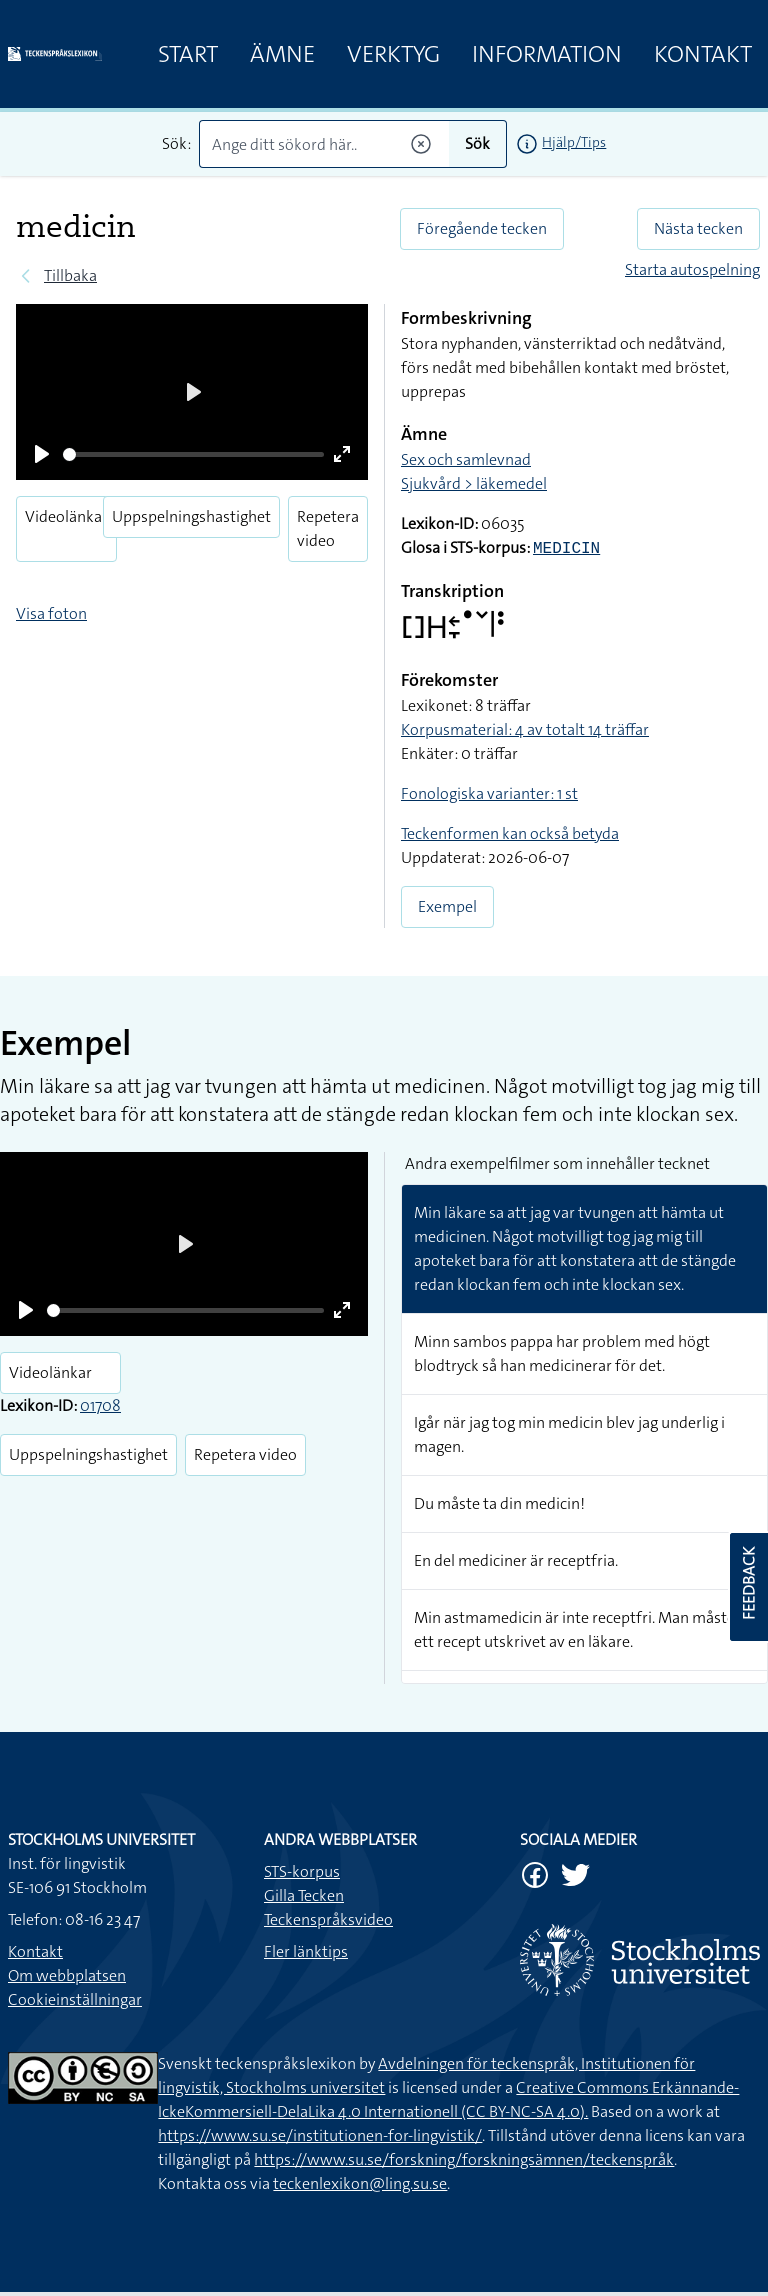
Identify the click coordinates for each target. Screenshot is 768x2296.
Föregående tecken (482, 228)
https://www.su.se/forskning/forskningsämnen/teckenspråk (464, 2159)
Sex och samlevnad (466, 459)
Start (188, 54)
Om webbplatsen (67, 1975)
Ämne (282, 54)
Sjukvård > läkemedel (474, 483)
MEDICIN (566, 549)
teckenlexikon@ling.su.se (360, 2183)
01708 (100, 1405)
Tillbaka (70, 275)
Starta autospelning (692, 269)
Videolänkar (66, 516)
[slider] (193, 454)
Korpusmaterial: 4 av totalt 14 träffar (525, 729)
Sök (477, 143)
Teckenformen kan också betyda (510, 833)
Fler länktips (306, 1951)
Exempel (447, 906)
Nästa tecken (698, 228)
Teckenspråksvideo (328, 1919)
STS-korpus (302, 1871)
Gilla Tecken (304, 1895)
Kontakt (703, 54)
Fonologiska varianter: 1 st (489, 793)
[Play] (42, 454)
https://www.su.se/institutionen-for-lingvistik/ (320, 2135)
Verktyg (393, 54)
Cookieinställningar (75, 1999)
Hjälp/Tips (574, 142)
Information (547, 54)
